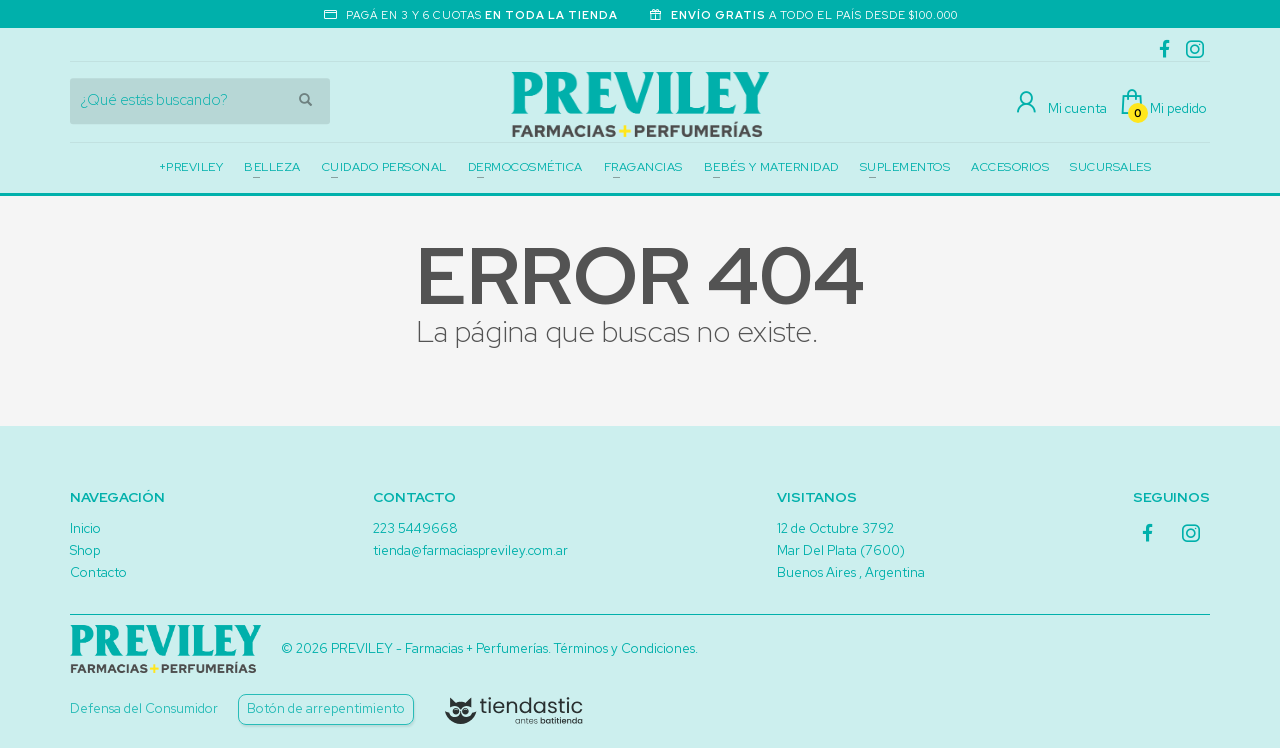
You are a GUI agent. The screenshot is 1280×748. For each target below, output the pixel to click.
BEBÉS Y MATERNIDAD (771, 167)
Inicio (85, 528)
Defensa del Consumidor (144, 708)
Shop (85, 550)
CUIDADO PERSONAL (384, 167)
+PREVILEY (191, 167)
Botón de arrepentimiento (326, 708)
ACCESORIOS (1010, 167)
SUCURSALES (1110, 167)
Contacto (98, 572)
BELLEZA (272, 167)
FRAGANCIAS (643, 167)
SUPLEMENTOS (905, 167)
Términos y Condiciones (624, 648)
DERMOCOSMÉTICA (525, 167)
